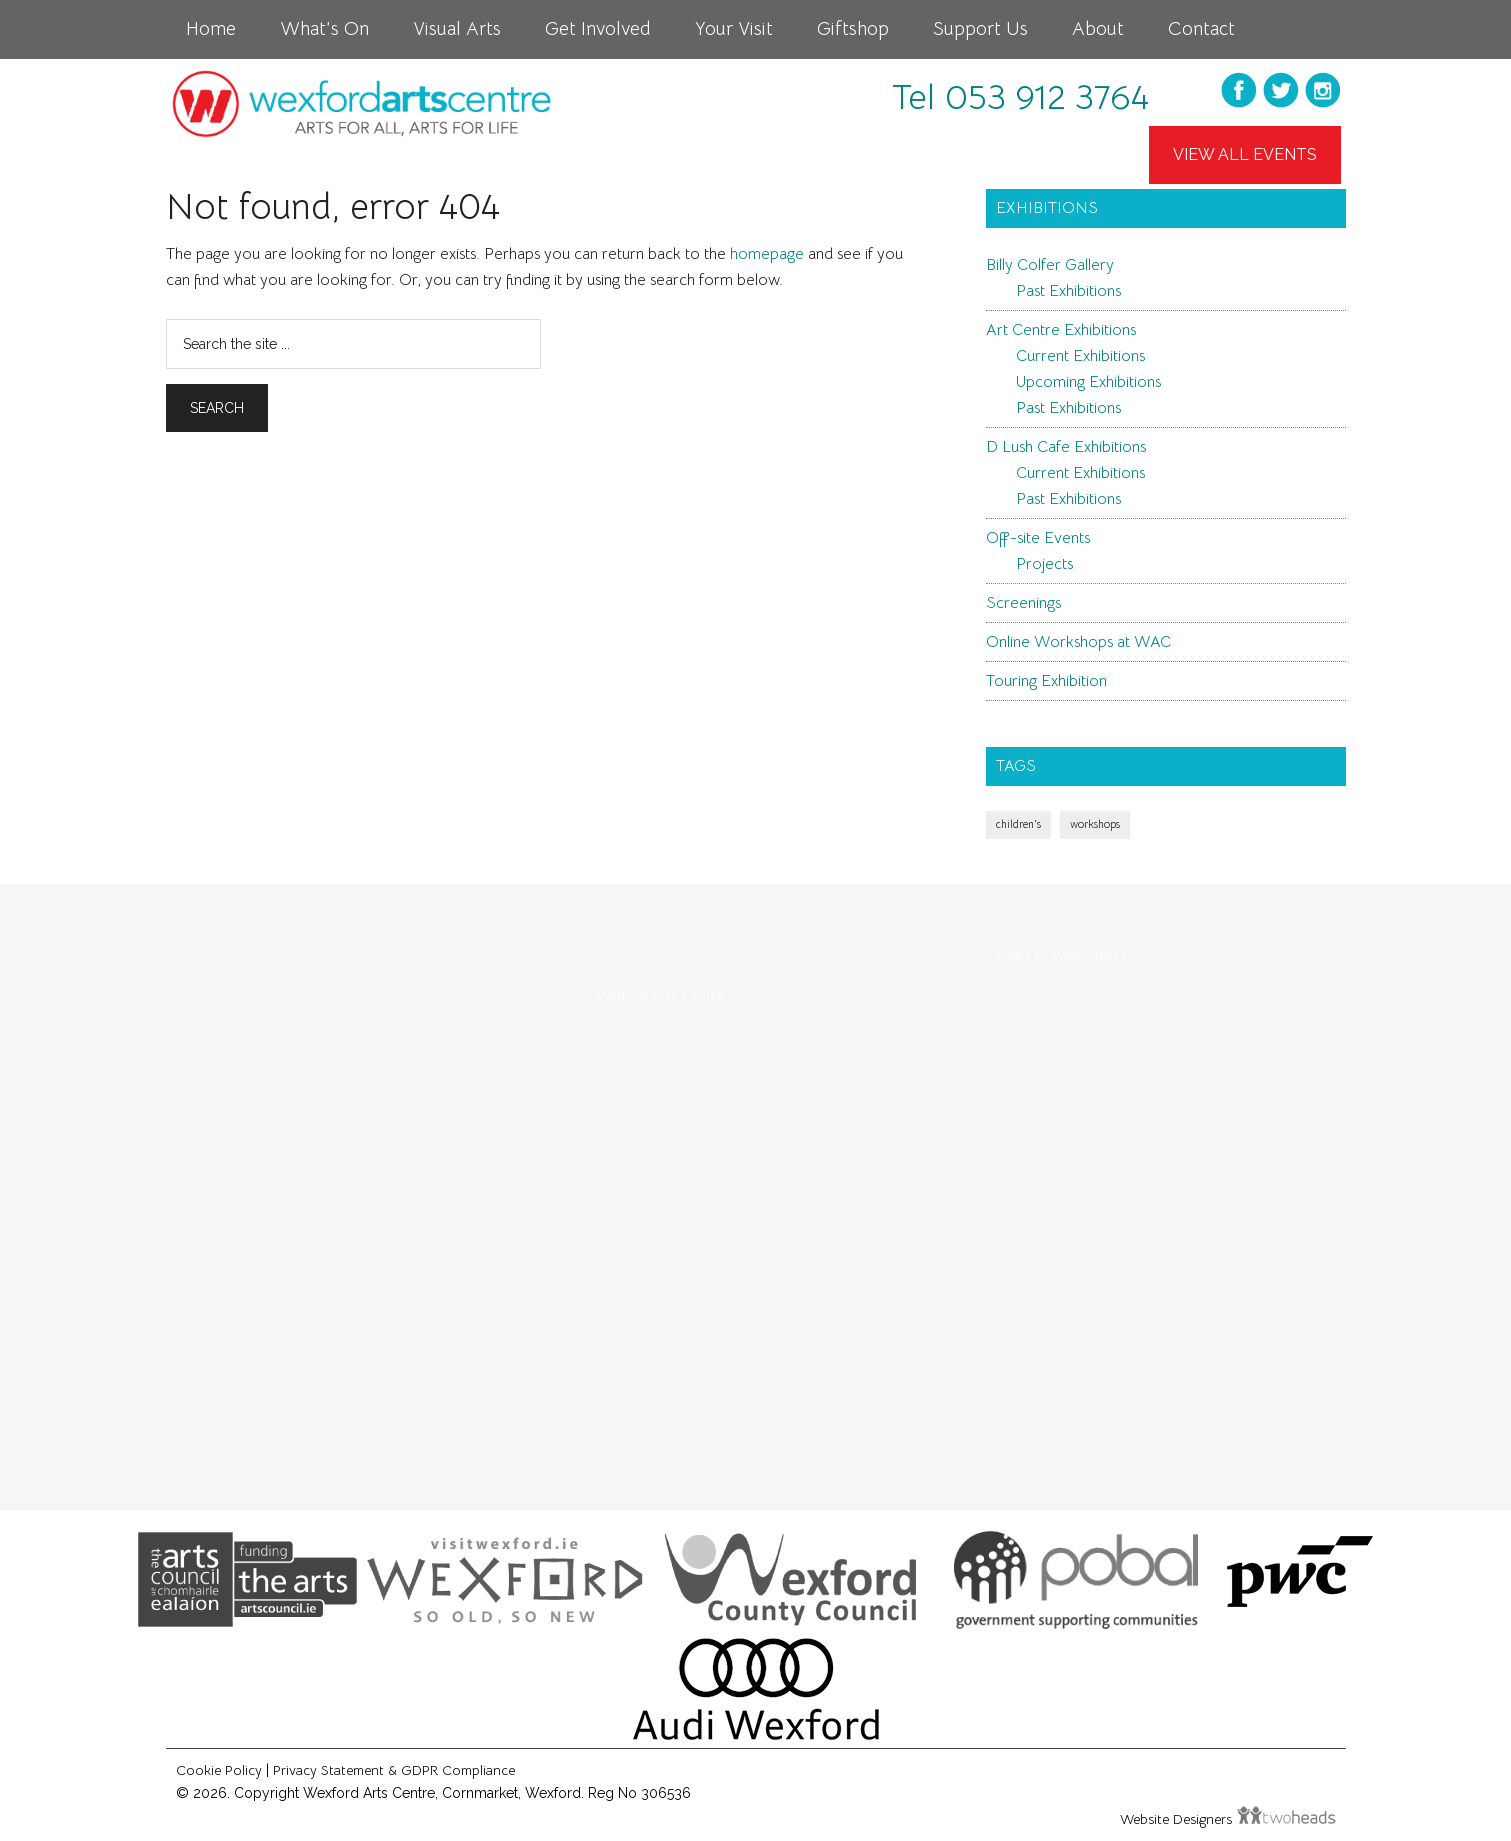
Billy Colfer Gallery (1050, 265)
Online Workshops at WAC (1078, 642)
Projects (1044, 564)
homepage (767, 254)
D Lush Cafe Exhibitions (1066, 447)
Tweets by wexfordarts (1056, 955)
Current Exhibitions (1080, 356)
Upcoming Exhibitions (1088, 382)
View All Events (1245, 154)
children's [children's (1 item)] (1018, 824)
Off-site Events (1038, 538)
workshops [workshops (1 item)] (1095, 824)
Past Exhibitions (1068, 291)
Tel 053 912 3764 (1020, 97)
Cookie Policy (219, 1770)
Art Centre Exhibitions (1061, 330)
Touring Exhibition (1046, 681)
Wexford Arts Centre (659, 995)
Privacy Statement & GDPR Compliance (394, 1770)
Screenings (1023, 603)
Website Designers (1178, 1819)
